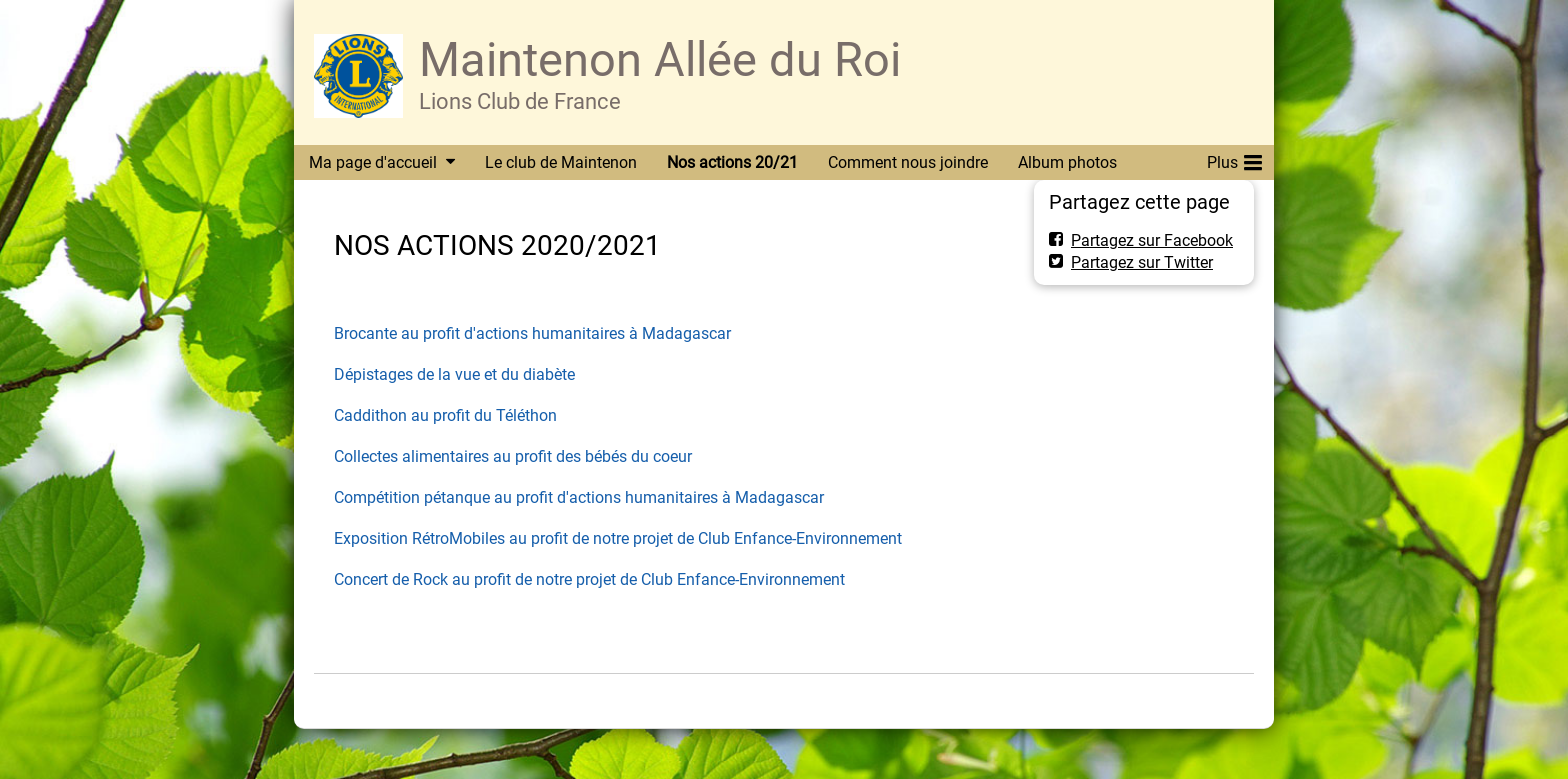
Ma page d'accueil (373, 162)
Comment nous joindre (908, 162)
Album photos (1067, 162)
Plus (1234, 159)
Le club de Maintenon (561, 162)
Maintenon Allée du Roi (660, 59)
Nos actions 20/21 (732, 162)
